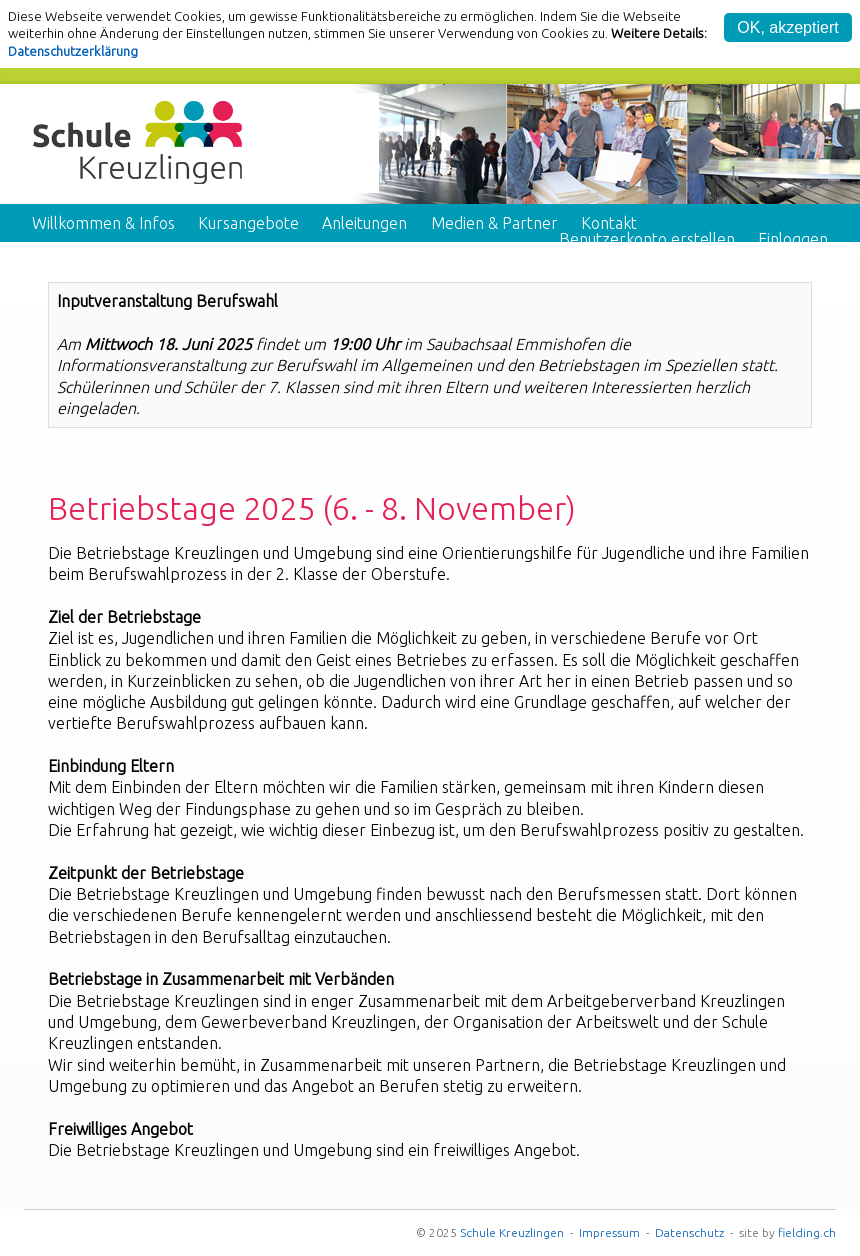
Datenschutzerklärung (73, 51)
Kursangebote (248, 223)
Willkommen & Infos (103, 223)
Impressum (609, 1232)
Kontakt (609, 223)
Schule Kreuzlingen (512, 1232)
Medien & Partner (494, 223)
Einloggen (793, 239)
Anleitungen (364, 223)
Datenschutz (689, 1232)
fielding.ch (807, 1232)
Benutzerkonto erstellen (647, 239)
